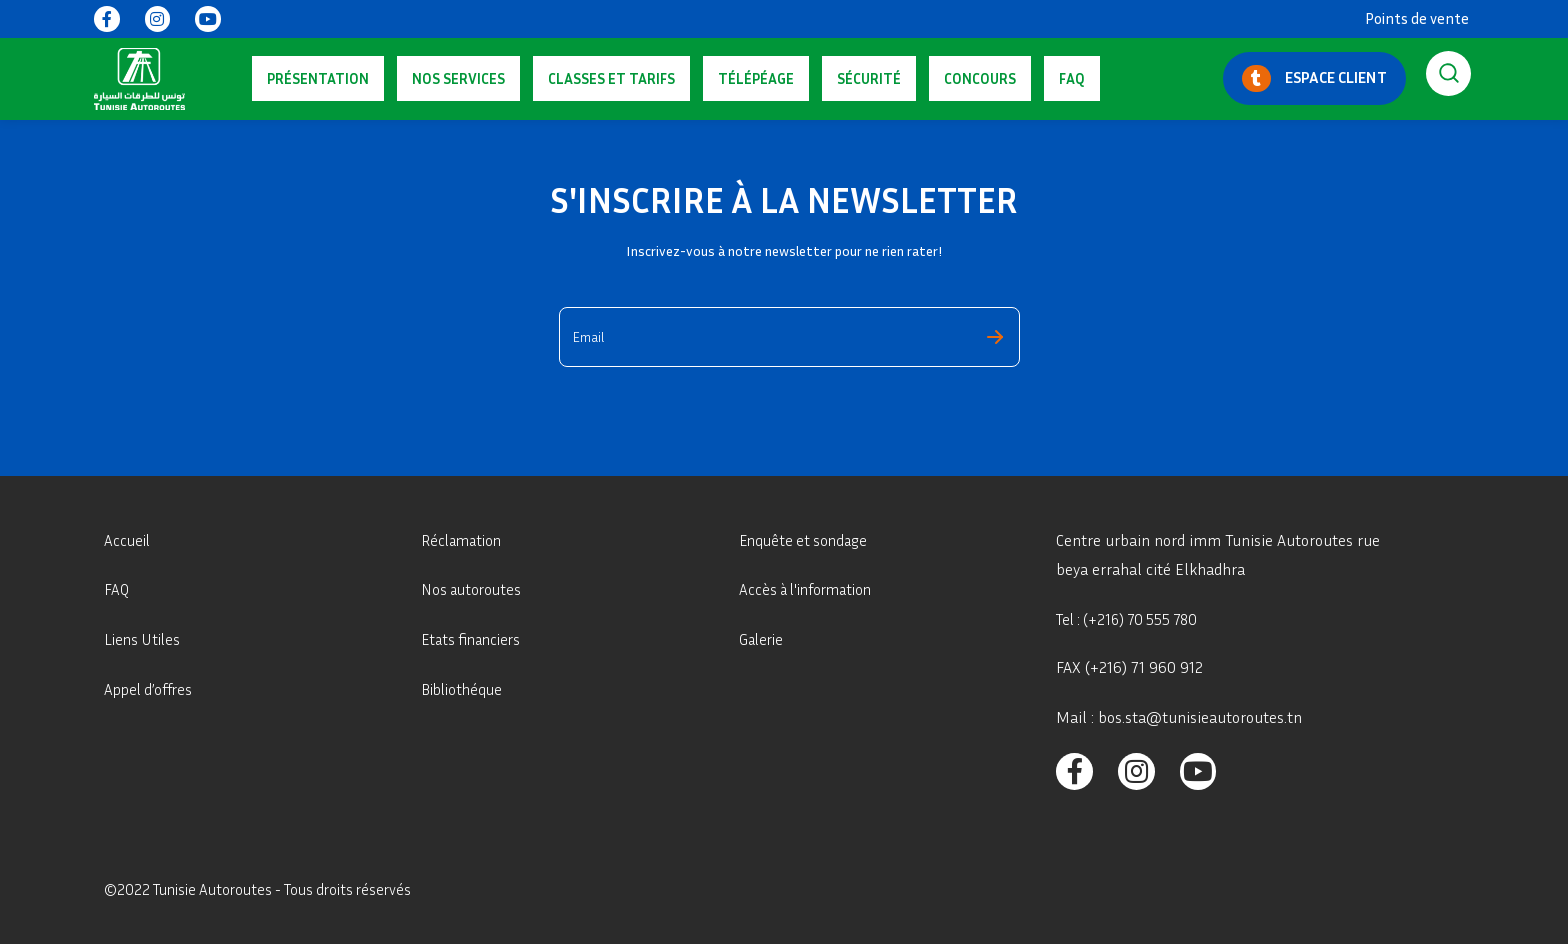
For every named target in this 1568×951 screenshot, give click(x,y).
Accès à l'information (811, 589)
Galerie (763, 639)
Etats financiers (474, 639)
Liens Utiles (144, 639)
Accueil (128, 540)
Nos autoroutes (473, 589)
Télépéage (651, 78)
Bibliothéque (464, 689)
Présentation (303, 78)
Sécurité (734, 78)
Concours (815, 78)
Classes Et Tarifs (536, 78)
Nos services (413, 78)
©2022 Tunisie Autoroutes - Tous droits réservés (268, 895)
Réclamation (464, 540)
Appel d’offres (151, 689)
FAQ (877, 78)
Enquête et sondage (807, 540)
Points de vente (1417, 18)
